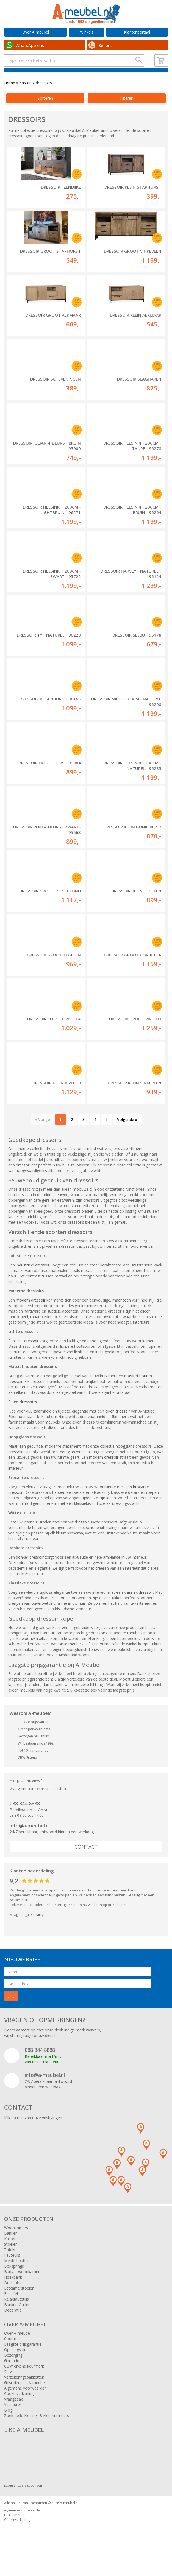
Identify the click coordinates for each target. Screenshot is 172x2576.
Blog (8, 2424)
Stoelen (11, 2258)
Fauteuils (12, 2269)
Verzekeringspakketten (24, 2391)
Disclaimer (12, 2529)
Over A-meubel (35, 32)
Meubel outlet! (17, 2275)
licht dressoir (27, 1355)
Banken (11, 2247)
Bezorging (13, 2369)
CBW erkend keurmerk (24, 2380)
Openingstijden (17, 2363)
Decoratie (13, 2324)
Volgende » (127, 1133)
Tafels (9, 2264)
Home (9, 97)
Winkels (86, 32)
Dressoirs (12, 2296)
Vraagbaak (13, 2413)
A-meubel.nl (69, 2517)
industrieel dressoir (32, 1279)
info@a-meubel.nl (30, 1840)
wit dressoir (78, 1536)
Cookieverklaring (19, 2407)
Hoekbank (13, 2291)
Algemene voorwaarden (25, 2402)
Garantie (11, 2374)
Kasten (25, 97)
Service (10, 2385)
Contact (86, 1861)
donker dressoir (30, 1571)
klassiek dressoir (138, 1606)
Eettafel (11, 2307)
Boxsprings (14, 2280)
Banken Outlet (17, 2318)
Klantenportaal (137, 32)
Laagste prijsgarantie (22, 2358)
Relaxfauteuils (16, 2313)
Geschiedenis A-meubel (25, 2396)
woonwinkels (33, 1652)
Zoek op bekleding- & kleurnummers (36, 2429)
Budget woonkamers (22, 2285)
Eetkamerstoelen (19, 2302)
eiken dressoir (117, 1425)
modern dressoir (30, 1314)
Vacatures (13, 2418)
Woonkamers (16, 2242)
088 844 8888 (25, 1817)
